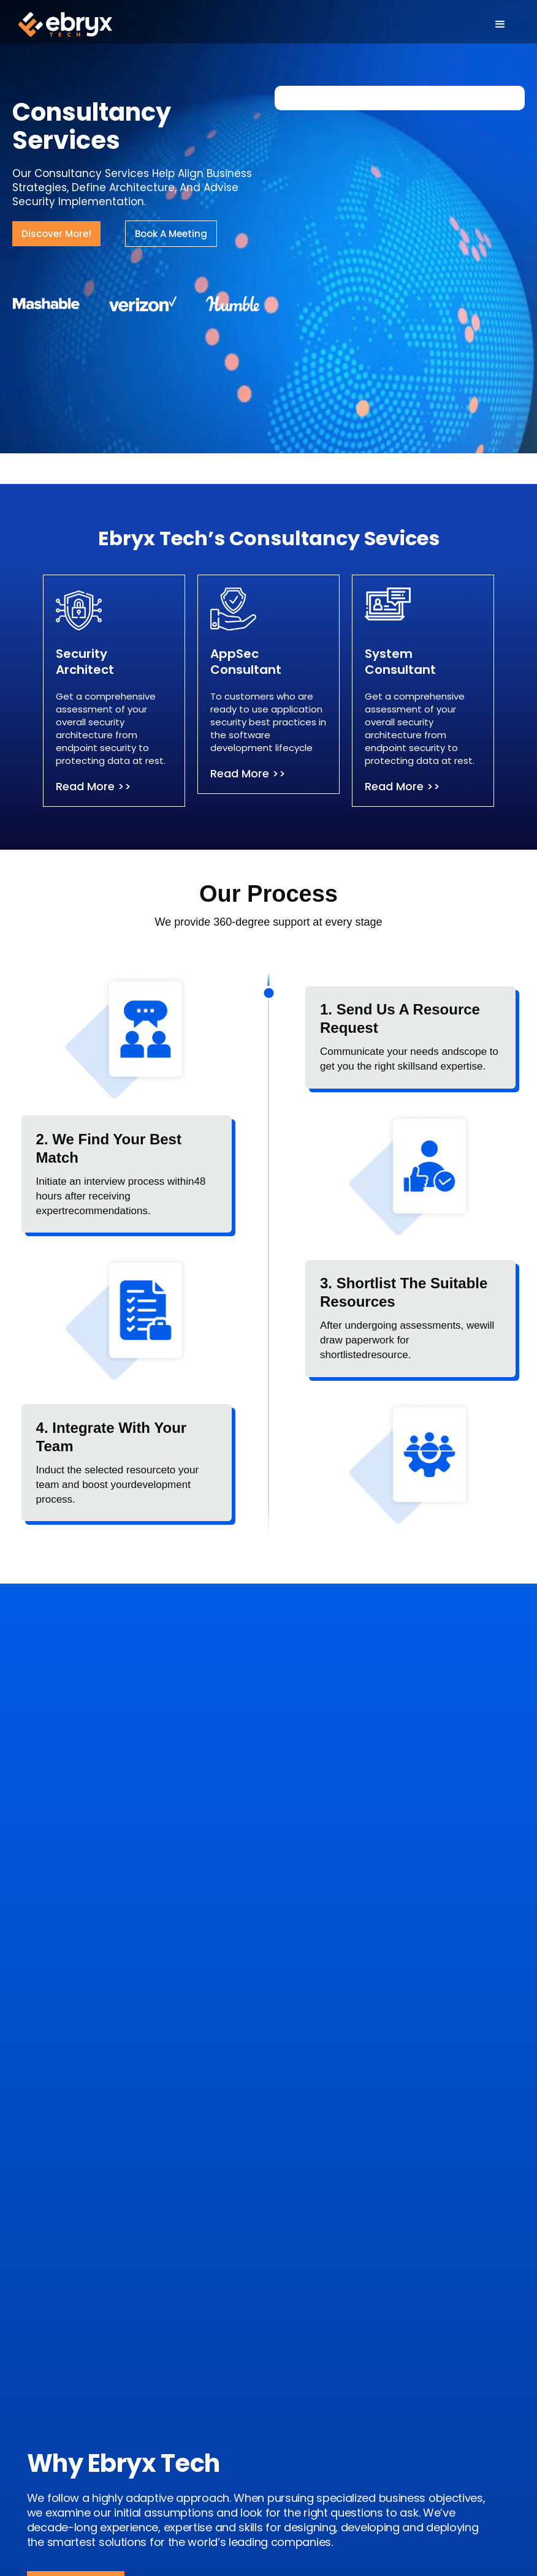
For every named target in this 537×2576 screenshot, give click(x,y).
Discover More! (56, 233)
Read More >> (93, 786)
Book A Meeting (171, 233)
